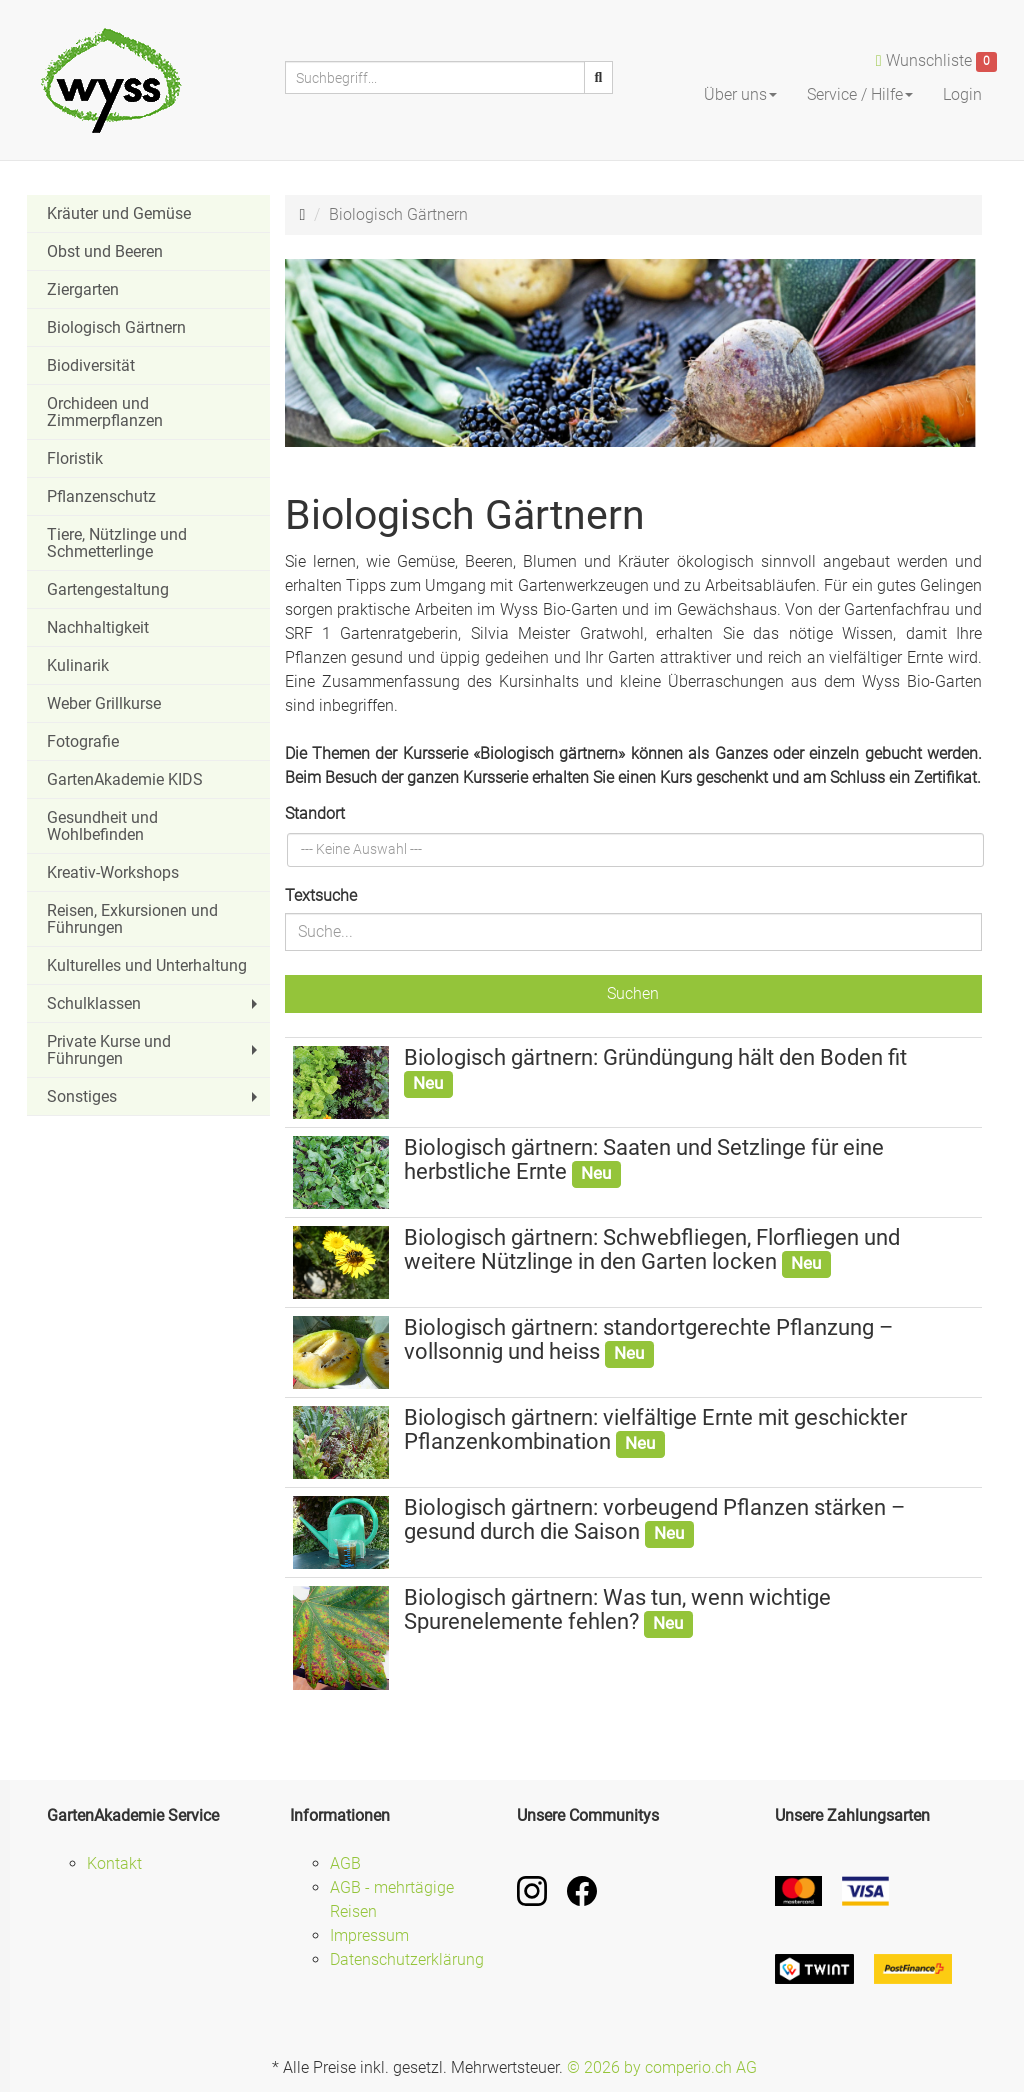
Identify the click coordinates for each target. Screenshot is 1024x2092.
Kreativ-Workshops (113, 872)
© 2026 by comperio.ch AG (662, 2067)
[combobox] (636, 850)
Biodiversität (91, 365)
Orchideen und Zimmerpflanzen (105, 412)
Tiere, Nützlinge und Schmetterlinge (117, 543)
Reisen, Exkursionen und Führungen (132, 919)
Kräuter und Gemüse (119, 213)
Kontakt (114, 1863)
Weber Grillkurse (104, 703)
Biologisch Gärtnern (116, 327)
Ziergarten (83, 289)
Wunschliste (936, 62)
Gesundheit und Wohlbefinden (102, 826)
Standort (315, 813)
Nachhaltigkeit (98, 627)
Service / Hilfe (860, 94)
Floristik (75, 458)
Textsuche (321, 895)
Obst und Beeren (105, 251)
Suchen (633, 993)
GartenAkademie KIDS (125, 779)
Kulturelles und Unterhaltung (147, 965)
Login (962, 94)
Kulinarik (78, 665)
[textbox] (363, 850)
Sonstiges (154, 1096)
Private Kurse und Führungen (154, 1050)
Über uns (740, 94)
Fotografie (83, 741)
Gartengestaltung (108, 589)
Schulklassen (154, 1003)
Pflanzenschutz (101, 496)
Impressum (369, 1935)
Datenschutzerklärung (407, 1959)
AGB (345, 1863)
